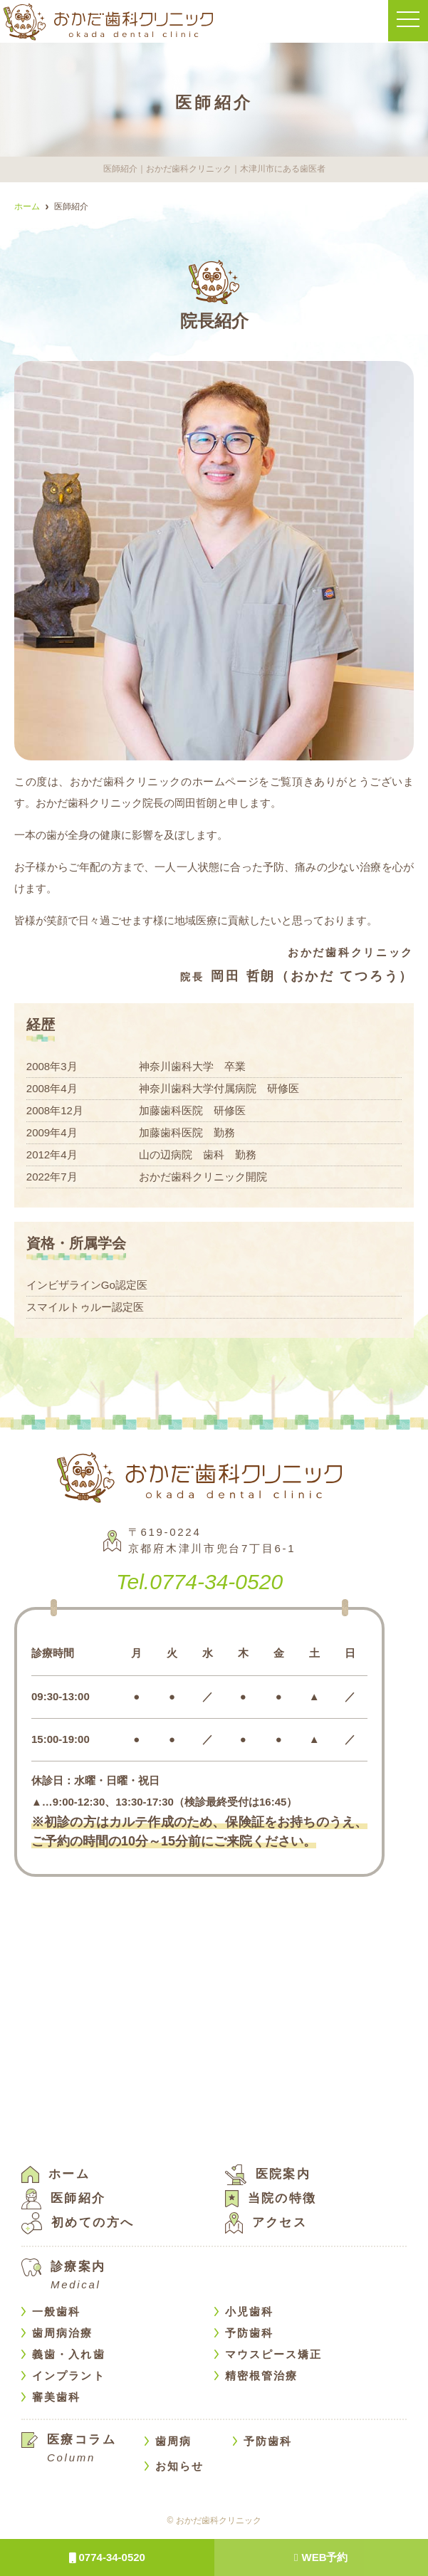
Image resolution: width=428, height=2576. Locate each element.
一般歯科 (56, 2311)
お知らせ (179, 2465)
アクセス (266, 2222)
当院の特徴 (271, 2197)
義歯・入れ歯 (68, 2353)
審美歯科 (56, 2396)
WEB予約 (321, 2557)
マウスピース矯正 (274, 2353)
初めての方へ (77, 2222)
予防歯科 (249, 2332)
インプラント (68, 2375)
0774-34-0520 (107, 2557)
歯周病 (173, 2440)
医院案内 (268, 2173)
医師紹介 (63, 2197)
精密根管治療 (261, 2375)
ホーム (55, 2173)
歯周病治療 (62, 2332)
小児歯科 (249, 2311)
